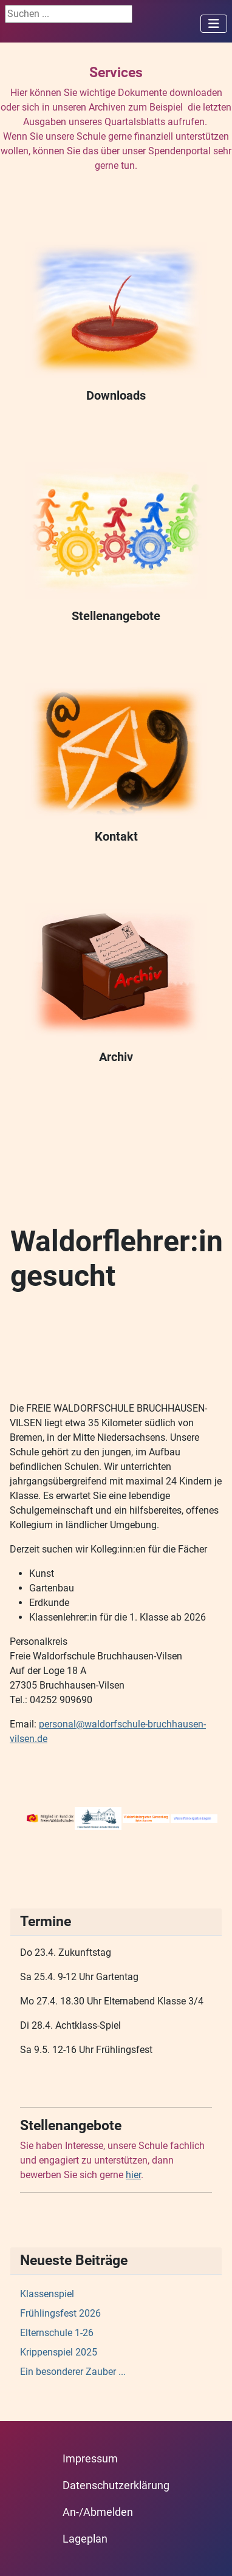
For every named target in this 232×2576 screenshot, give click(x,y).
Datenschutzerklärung (116, 2485)
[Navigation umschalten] (213, 24)
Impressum (90, 2459)
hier (133, 2175)
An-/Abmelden (98, 2512)
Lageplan (85, 2539)
